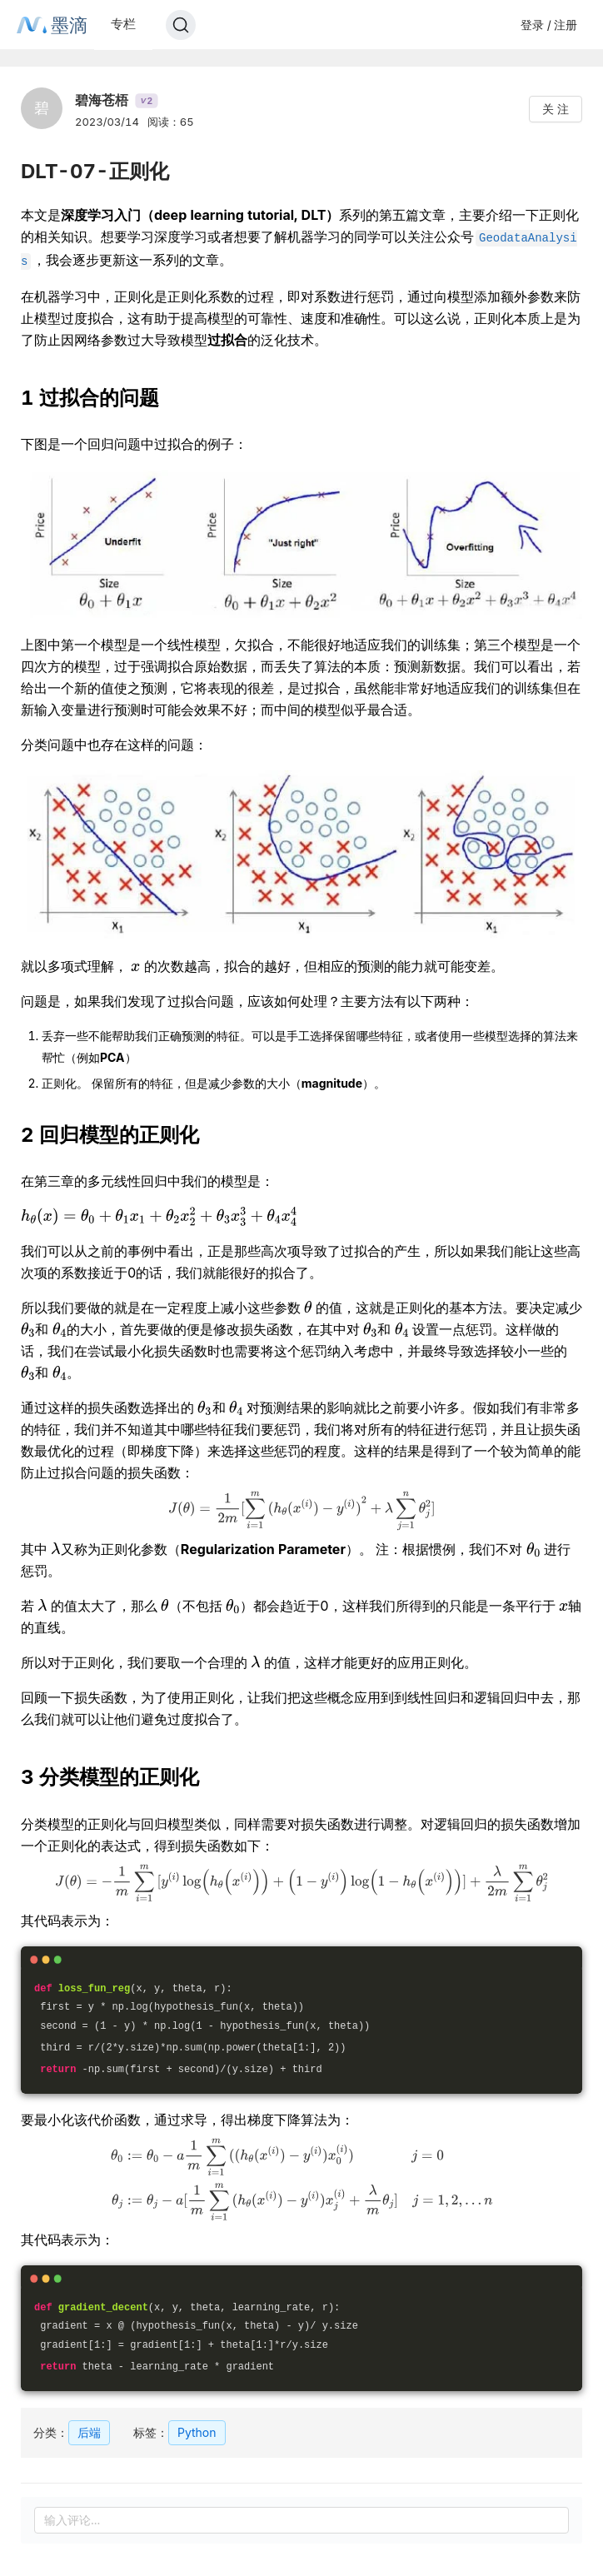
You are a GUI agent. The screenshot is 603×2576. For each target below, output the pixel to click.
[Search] (181, 25)
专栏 (123, 24)
